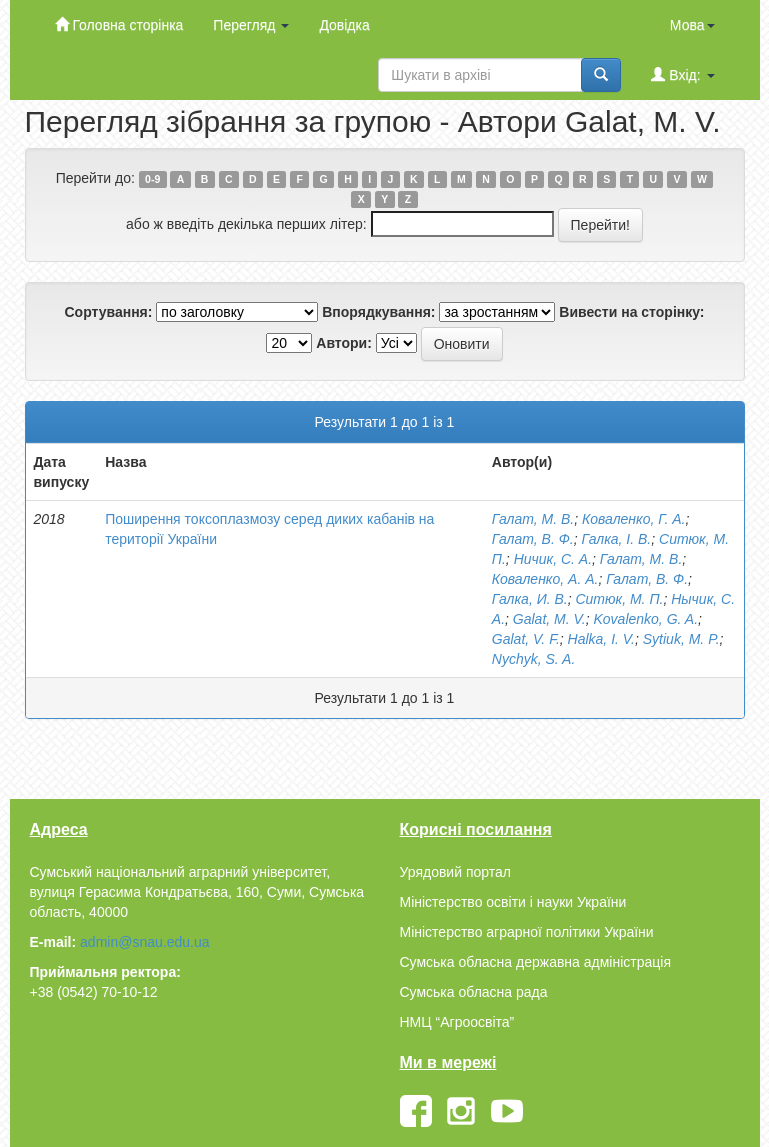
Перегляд (251, 25)
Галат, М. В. (533, 519)
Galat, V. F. (526, 639)
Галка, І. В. (616, 539)
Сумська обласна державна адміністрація (535, 962)
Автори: (344, 343)
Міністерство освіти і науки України (513, 902)
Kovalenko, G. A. (645, 619)
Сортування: (108, 312)
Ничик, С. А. (553, 559)
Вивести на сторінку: (631, 312)
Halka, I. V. (601, 639)
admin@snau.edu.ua (144, 942)
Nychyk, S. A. (534, 659)
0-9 (152, 179)
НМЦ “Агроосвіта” (457, 1022)
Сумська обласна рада (474, 992)
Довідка (344, 25)
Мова (692, 25)
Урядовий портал (455, 872)
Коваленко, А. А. (545, 579)
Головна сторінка (119, 24)
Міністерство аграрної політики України (527, 932)
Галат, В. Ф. (533, 539)
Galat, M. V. (549, 619)
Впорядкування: (378, 312)
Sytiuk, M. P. (681, 639)
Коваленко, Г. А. (633, 519)
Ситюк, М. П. (619, 599)
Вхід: (682, 74)
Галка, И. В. (530, 599)
